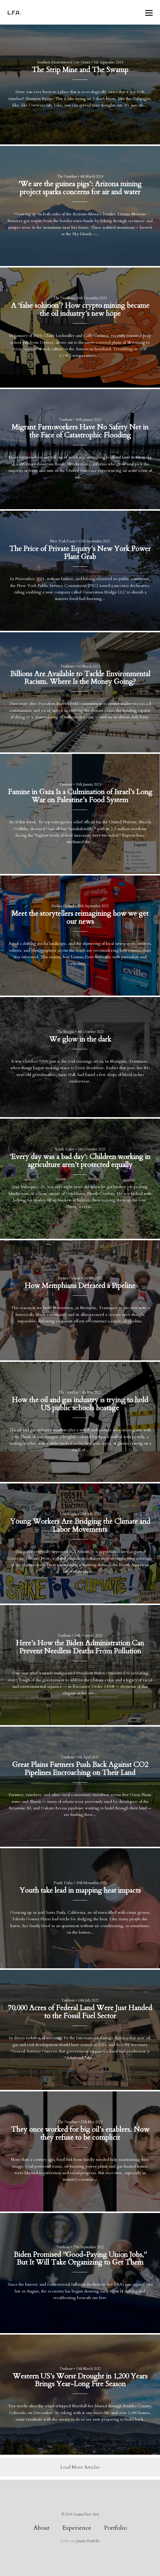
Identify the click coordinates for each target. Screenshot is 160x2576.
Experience (76, 2528)
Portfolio (115, 2528)
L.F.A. (14, 12)
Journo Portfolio (88, 2541)
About (41, 2528)
